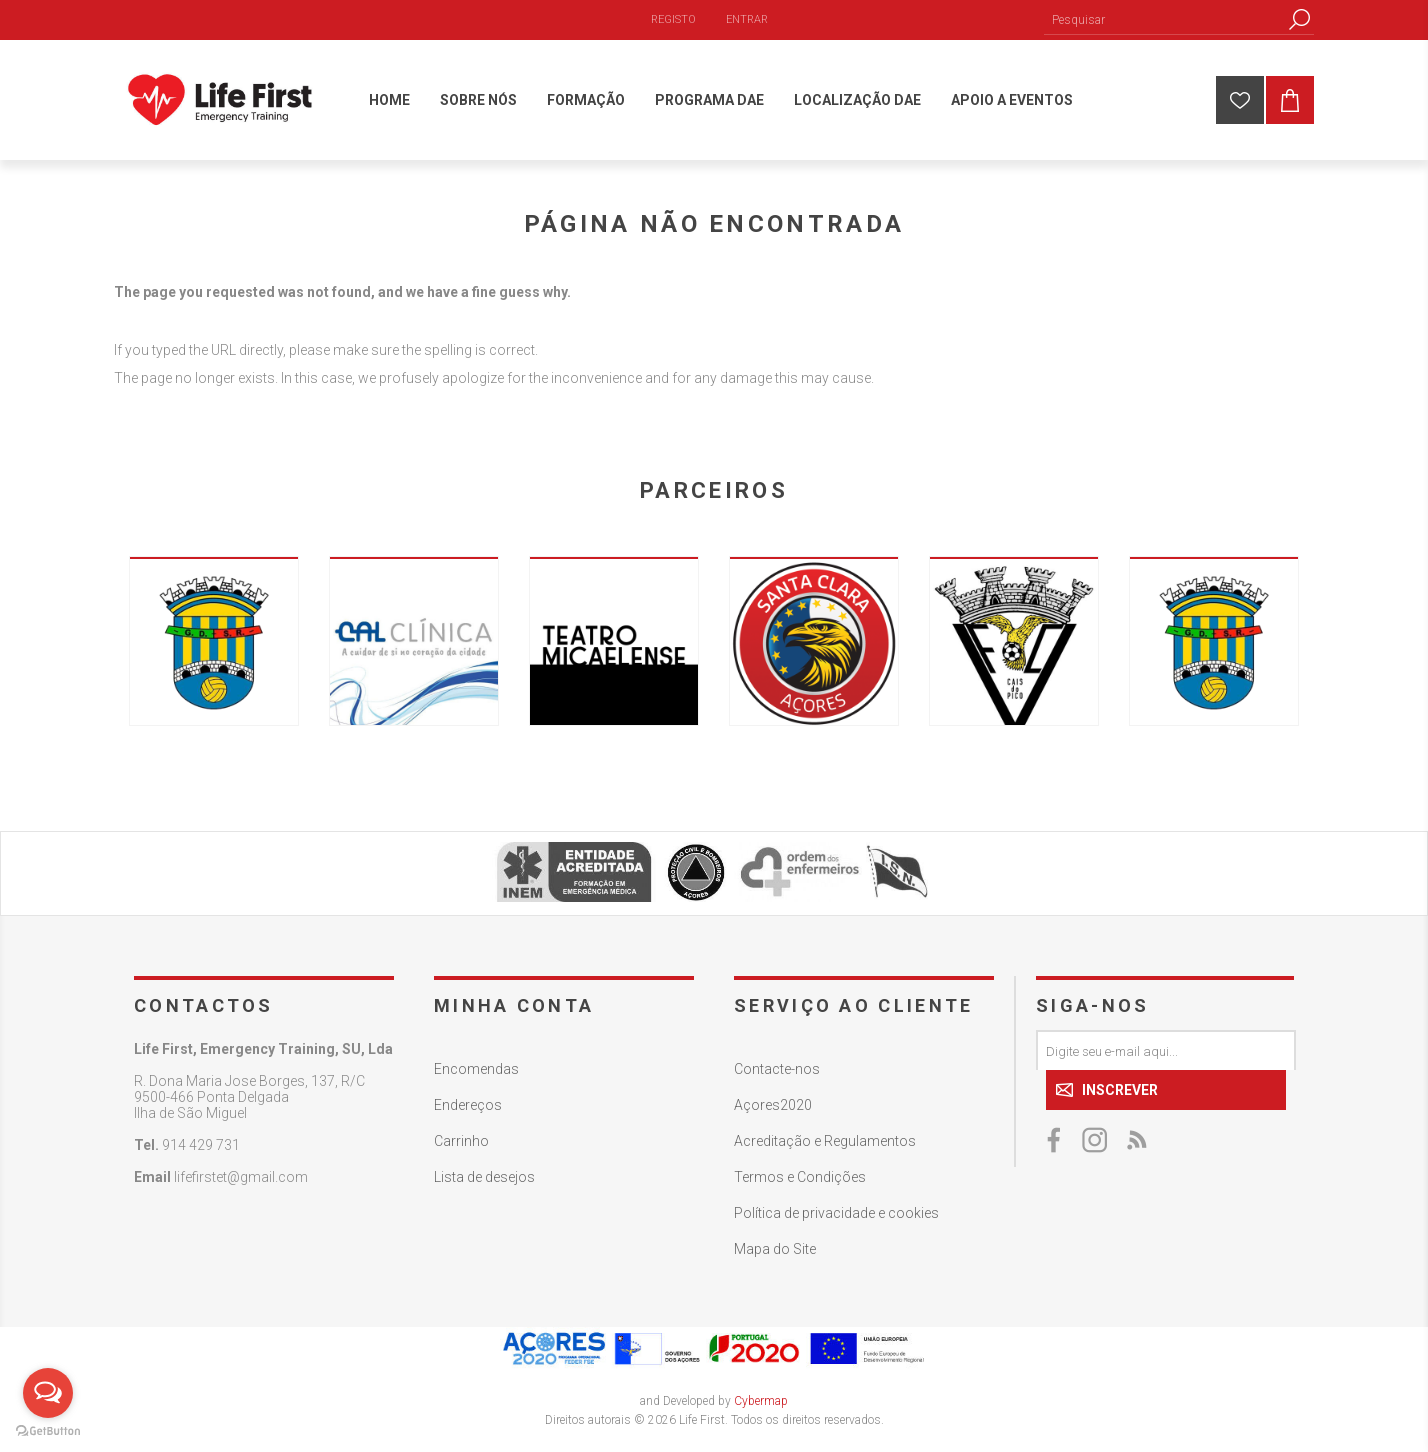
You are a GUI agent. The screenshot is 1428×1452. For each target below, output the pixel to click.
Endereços (468, 1105)
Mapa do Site (775, 1249)
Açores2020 (773, 1105)
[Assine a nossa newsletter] (1166, 1050)
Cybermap (761, 1401)
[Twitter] (1096, 1140)
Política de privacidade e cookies (836, 1213)
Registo (673, 19)
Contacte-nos (777, 1069)
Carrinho (461, 1141)
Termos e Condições (800, 1177)
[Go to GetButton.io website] (48, 1431)
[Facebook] (1056, 1140)
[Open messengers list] (48, 1393)
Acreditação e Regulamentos (825, 1141)
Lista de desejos (484, 1177)
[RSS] (1136, 1140)
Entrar (747, 19)
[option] (214, 641)
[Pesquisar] (1164, 19)
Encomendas (476, 1069)
